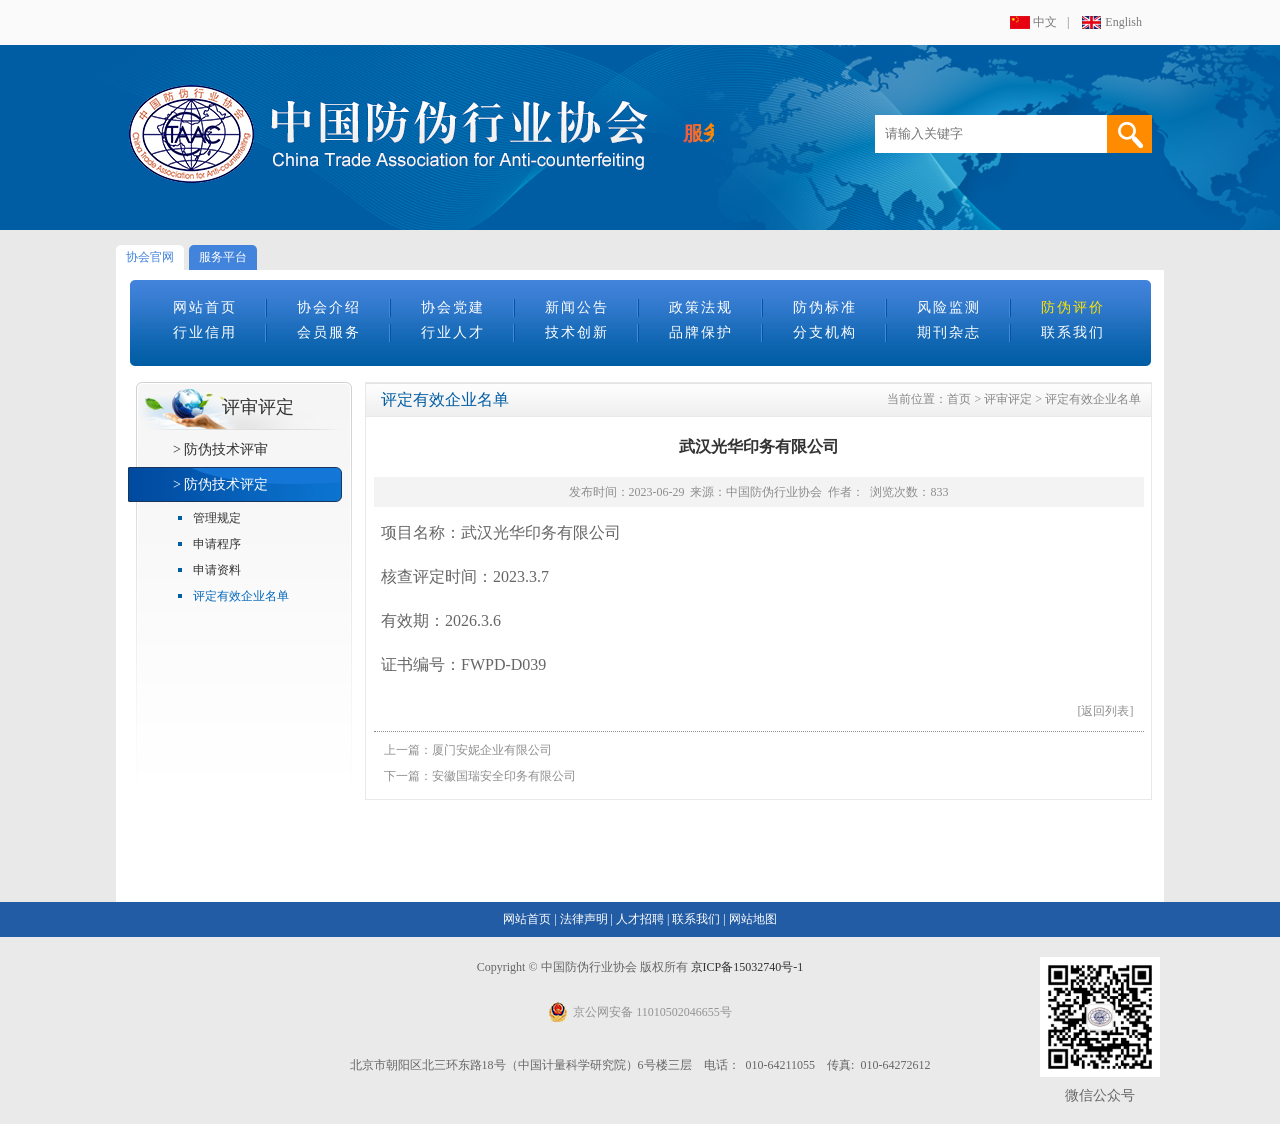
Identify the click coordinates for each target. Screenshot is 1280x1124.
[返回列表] (1106, 711)
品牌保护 (701, 332)
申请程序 (217, 544)
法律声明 (584, 919)
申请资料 (217, 570)
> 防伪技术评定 (220, 484)
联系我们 (1073, 332)
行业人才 (453, 332)
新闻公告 (577, 307)
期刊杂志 (949, 332)
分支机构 (825, 332)
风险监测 (949, 307)
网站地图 (753, 919)
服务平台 (223, 257)
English (1123, 22)
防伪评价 (1073, 307)
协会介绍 (329, 307)
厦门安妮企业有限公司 (492, 750)
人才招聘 (640, 919)
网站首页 (205, 307)
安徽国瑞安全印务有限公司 (504, 776)
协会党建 (453, 307)
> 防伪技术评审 (220, 449)
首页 (959, 399)
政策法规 (701, 307)
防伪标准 (825, 307)
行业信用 (205, 332)
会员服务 (329, 332)
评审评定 (1008, 399)
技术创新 (577, 332)
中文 (1045, 22)
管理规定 (217, 518)
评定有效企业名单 (241, 596)
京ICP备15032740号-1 (747, 967)
